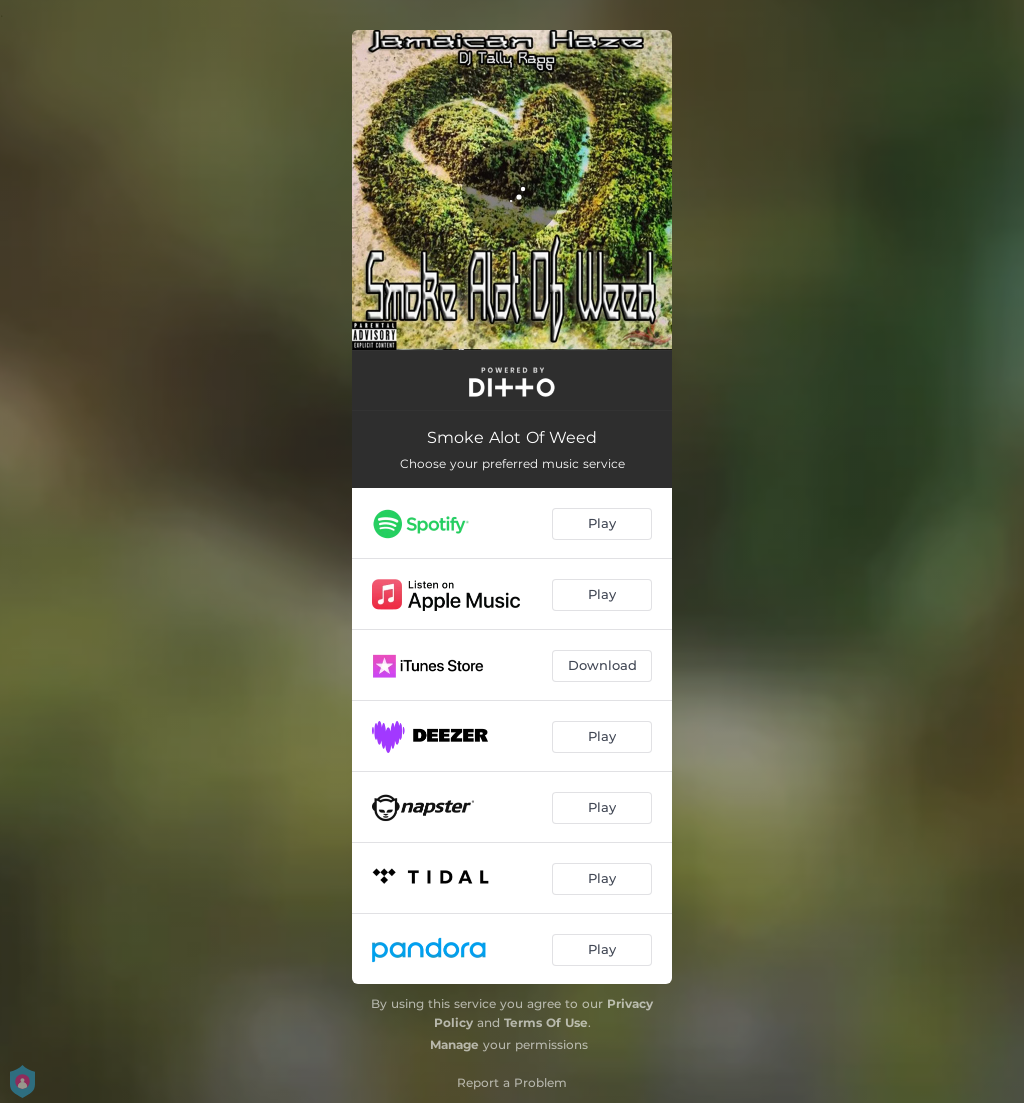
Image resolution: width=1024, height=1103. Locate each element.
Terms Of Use (546, 1022)
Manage (454, 1044)
